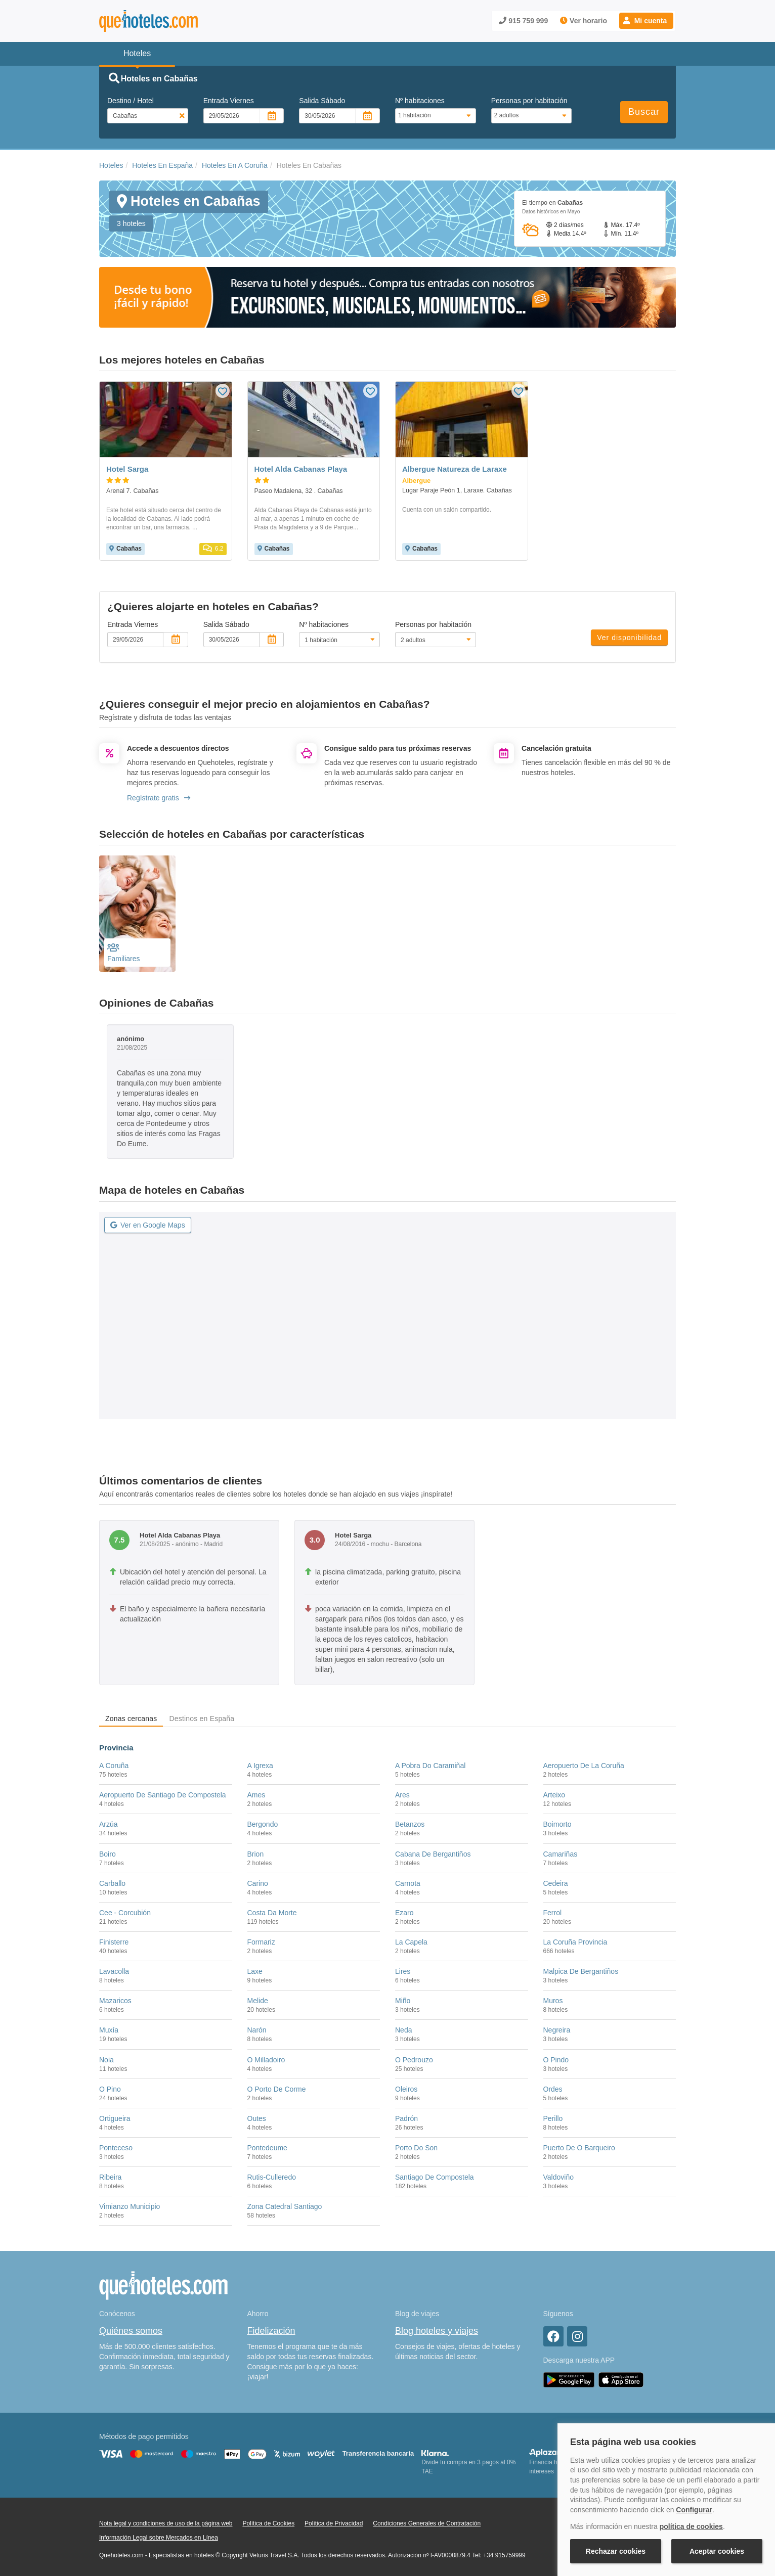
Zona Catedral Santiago (284, 2206)
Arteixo (554, 1795)
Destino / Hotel (130, 101)
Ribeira (110, 2177)
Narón (257, 2030)
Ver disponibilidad (629, 638)
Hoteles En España (162, 165)
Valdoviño (558, 2177)
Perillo (553, 2118)
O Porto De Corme (276, 2089)
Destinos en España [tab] (201, 1718)
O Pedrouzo (414, 2060)
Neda (403, 2030)
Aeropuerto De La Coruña (583, 1765)
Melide (257, 2001)
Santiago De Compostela (434, 2177)
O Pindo (556, 2060)
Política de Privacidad (334, 2523)
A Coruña (113, 1765)
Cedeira (555, 1883)
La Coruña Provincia (575, 1942)
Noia (106, 2060)
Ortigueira (114, 2118)
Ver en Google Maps (147, 1225)
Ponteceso (116, 2148)
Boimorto (557, 1824)
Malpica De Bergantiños (581, 1971)
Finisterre (113, 1942)
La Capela (411, 1942)
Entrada (228, 101)
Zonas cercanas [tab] (131, 1718)
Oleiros (406, 2089)
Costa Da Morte (272, 1913)
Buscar (644, 112)
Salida (322, 101)
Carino (257, 1883)
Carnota (407, 1883)
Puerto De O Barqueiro (579, 2148)
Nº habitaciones (420, 101)
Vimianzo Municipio (129, 2206)
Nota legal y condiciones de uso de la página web (166, 2523)
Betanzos (409, 1824)
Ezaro (404, 1913)
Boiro (107, 1854)
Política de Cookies (268, 2523)
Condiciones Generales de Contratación (427, 2523)
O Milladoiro (266, 2060)
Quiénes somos (130, 2331)
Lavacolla (114, 1971)
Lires (402, 1971)
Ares (402, 1795)
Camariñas (560, 1854)
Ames (256, 1795)
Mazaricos (115, 2001)
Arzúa (108, 1824)
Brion (255, 1854)
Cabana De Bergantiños (432, 1854)
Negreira (557, 2030)
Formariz (261, 1942)
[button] (646, 21)
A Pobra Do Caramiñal (430, 1765)
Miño (402, 2001)
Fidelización (271, 2331)
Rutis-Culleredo (271, 2177)
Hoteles (111, 165)
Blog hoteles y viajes (436, 2331)
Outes (256, 2118)
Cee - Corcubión (125, 1913)
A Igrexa (260, 1765)
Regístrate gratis (158, 798)
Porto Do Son (416, 2148)
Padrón (406, 2118)
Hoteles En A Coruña (235, 165)
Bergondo (262, 1824)
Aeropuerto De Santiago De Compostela (162, 1795)
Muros (553, 2001)
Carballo (112, 1883)
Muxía (108, 2030)
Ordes (553, 2089)
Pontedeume (267, 2148)
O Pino (110, 2089)
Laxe (255, 1971)
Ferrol (552, 1913)
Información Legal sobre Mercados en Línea (158, 2537)
